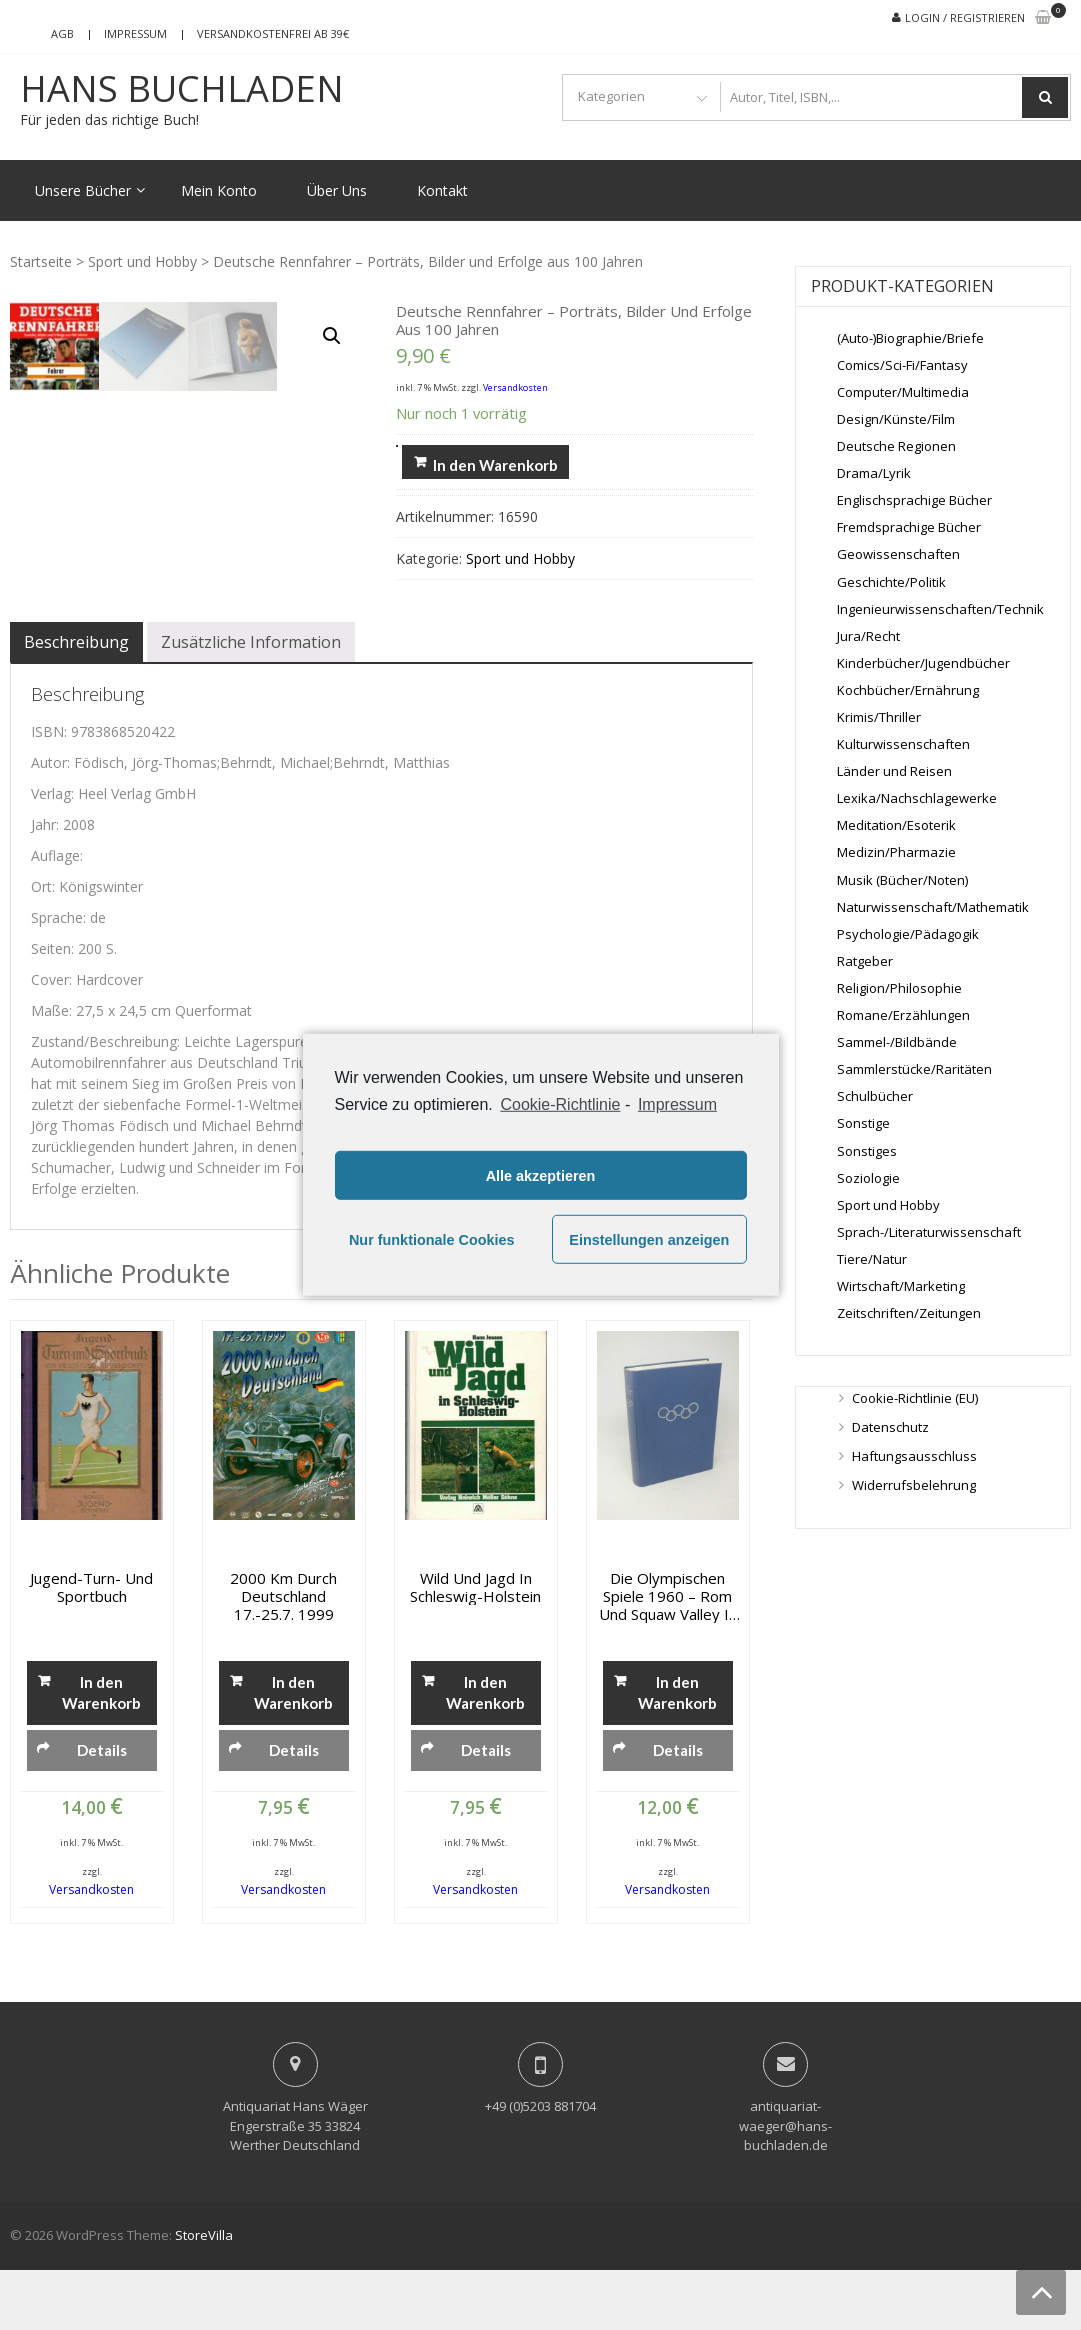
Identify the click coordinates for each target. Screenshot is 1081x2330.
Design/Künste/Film (896, 419)
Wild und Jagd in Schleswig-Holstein (475, 1646)
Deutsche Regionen (896, 446)
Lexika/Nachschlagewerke (917, 798)
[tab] (76, 702)
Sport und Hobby (142, 261)
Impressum (135, 33)
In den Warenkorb (495, 465)
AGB (62, 33)
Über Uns (337, 190)
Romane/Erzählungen (903, 1015)
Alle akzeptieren (541, 1176)
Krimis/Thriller (879, 717)
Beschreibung (76, 702)
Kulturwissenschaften (903, 744)
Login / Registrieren (965, 17)
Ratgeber (865, 961)
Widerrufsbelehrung (914, 1485)
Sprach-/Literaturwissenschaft (929, 1232)
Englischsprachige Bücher (914, 500)
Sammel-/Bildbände (897, 1042)
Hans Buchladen (182, 89)
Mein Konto (219, 190)
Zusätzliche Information (251, 702)
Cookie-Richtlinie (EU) (915, 1398)
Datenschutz (890, 1427)
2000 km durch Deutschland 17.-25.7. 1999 (283, 1655)
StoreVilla (204, 2294)
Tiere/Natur (872, 1259)
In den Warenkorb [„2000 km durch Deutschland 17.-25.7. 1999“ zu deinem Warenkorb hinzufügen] (293, 1751)
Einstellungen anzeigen (649, 1240)
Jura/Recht (868, 636)
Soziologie (868, 1178)
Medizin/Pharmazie (896, 852)
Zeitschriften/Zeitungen (909, 1313)
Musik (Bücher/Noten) (902, 880)
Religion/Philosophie (899, 988)
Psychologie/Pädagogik (908, 934)
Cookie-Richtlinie (560, 1104)
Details (102, 1809)
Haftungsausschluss (914, 1456)
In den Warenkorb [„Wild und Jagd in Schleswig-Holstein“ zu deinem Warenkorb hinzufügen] (485, 1751)
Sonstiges (867, 1151)
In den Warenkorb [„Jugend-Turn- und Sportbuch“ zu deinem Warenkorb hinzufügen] (101, 1751)
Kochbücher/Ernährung (908, 690)
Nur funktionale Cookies (432, 1240)
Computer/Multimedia (903, 392)
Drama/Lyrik (874, 473)
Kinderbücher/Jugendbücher (923, 663)
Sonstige (863, 1123)
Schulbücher (875, 1096)
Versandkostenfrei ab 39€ (273, 33)
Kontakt (442, 190)
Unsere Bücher (83, 190)
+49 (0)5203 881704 (540, 2166)
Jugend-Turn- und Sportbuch (91, 1646)
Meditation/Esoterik (896, 825)
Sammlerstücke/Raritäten (914, 1069)
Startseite (41, 261)
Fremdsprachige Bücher (909, 527)
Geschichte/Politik (891, 582)
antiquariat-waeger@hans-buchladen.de (785, 2185)
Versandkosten (515, 387)
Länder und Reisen (894, 771)
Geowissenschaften (898, 554)
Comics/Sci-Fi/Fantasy (902, 365)
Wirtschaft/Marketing (901, 1286)
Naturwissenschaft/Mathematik (933, 907)
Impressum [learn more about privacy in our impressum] (677, 1104)
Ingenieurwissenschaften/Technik (940, 609)
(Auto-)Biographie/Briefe (910, 338)
